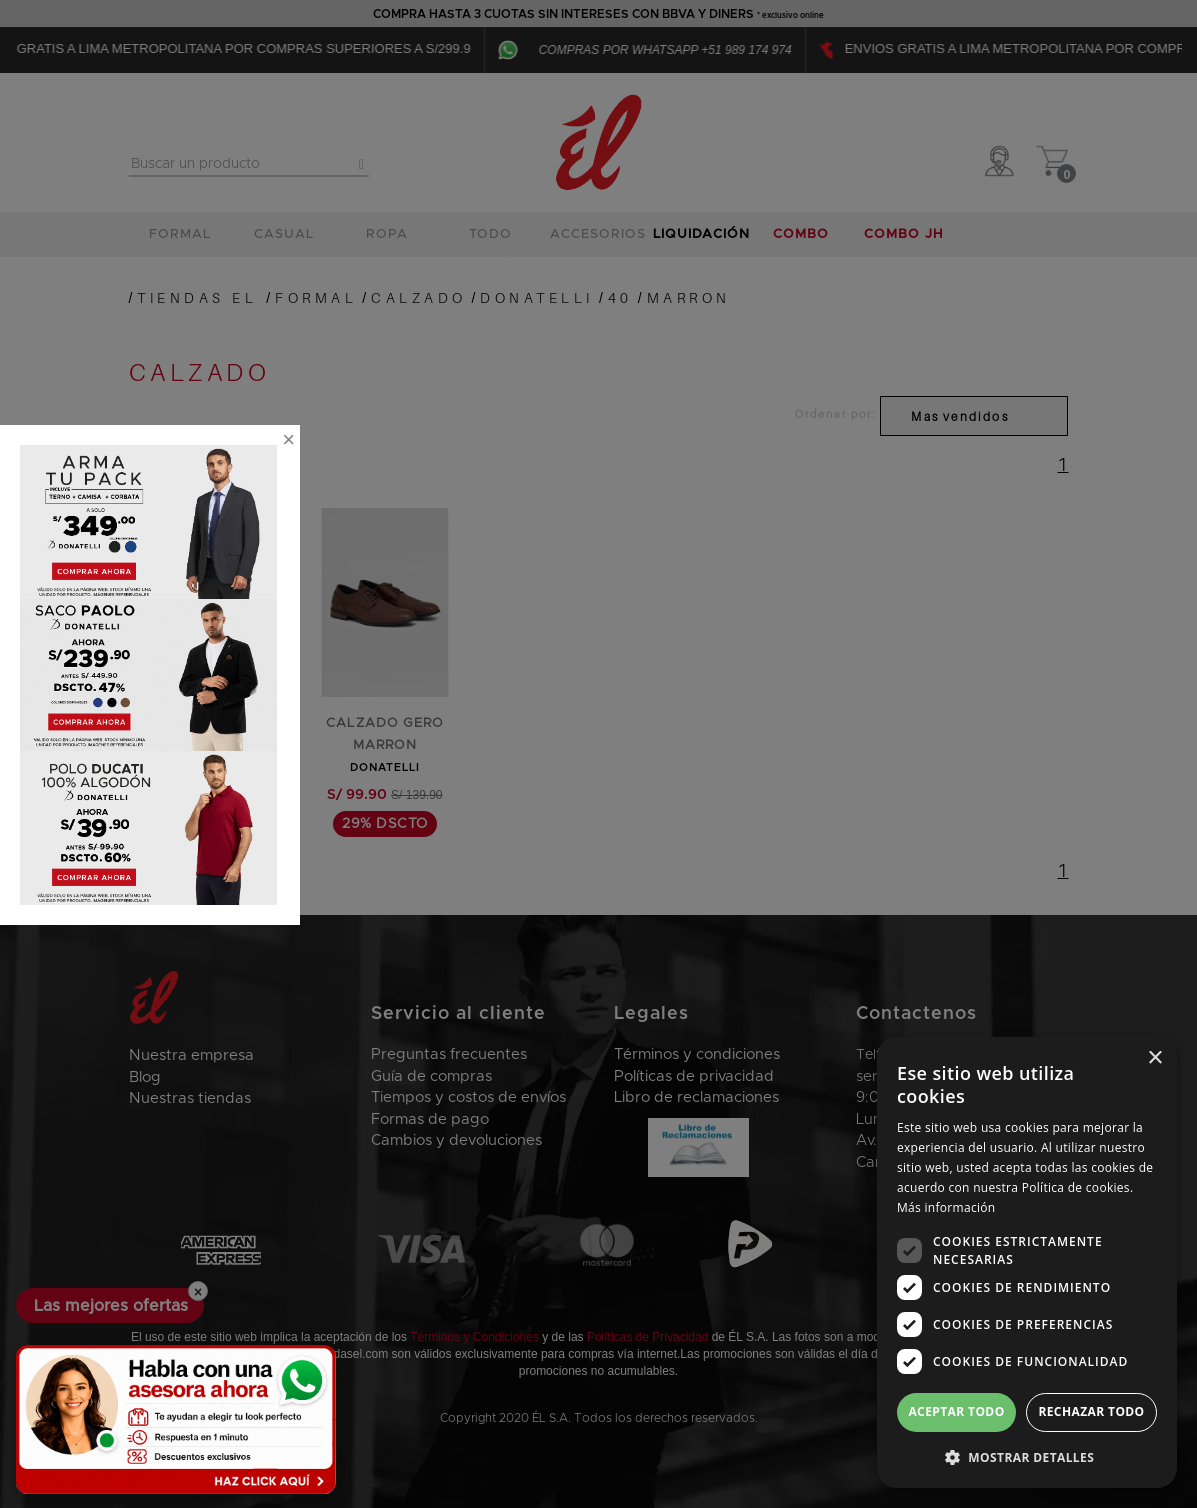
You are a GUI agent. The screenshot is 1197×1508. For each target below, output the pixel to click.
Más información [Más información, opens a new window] (946, 1207)
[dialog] (1027, 1262)
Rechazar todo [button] (1091, 1411)
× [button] (1154, 1058)
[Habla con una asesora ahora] (176, 1419)
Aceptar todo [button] (956, 1411)
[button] (1027, 1456)
